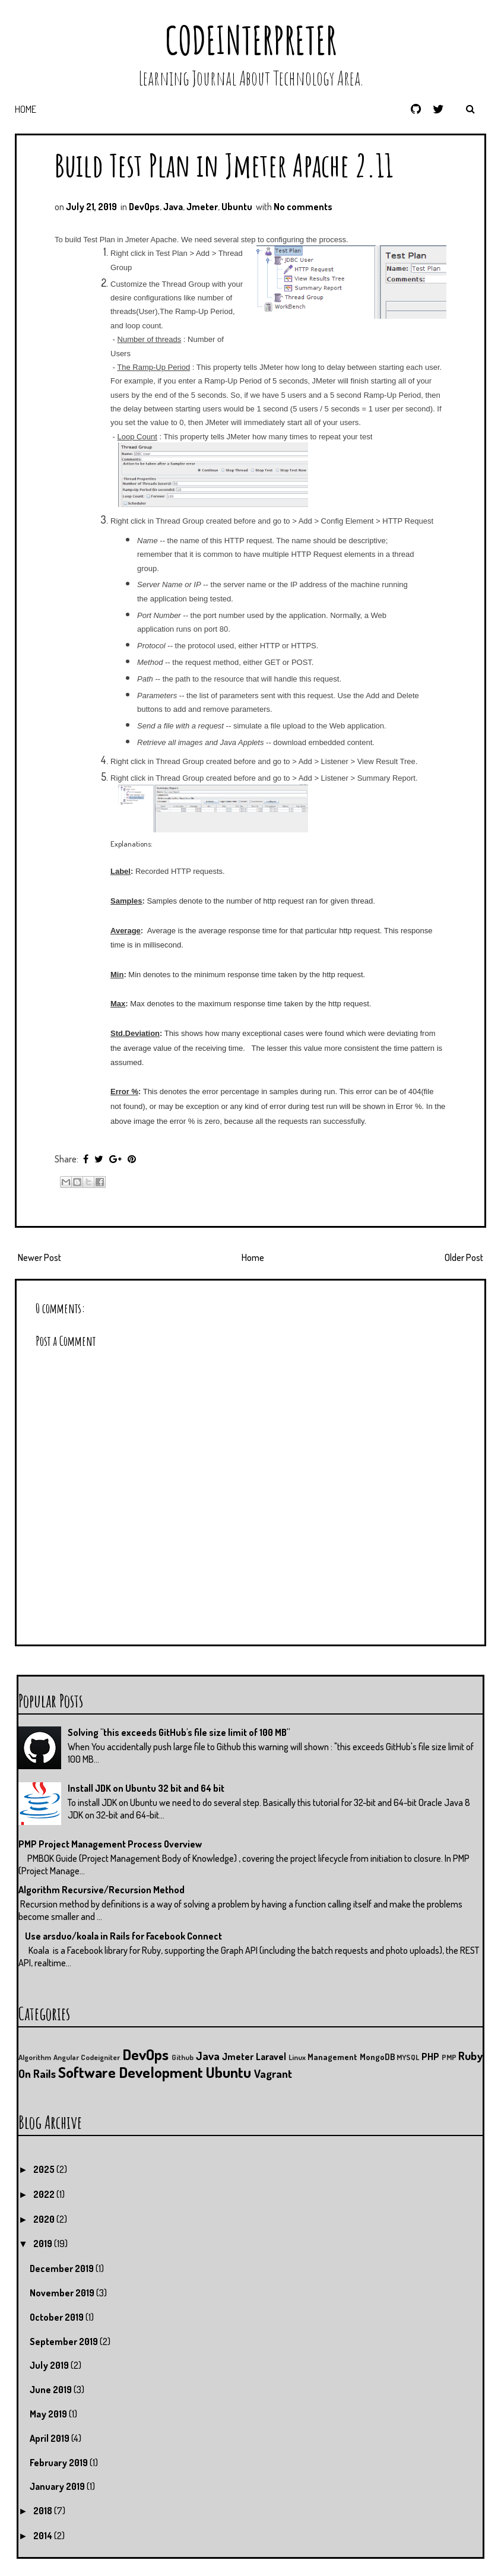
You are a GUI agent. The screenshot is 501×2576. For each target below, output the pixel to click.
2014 (43, 2536)
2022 (44, 2194)
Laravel (271, 2056)
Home (25, 109)
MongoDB (377, 2056)
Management (332, 2056)
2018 (43, 2511)
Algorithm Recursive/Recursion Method (101, 1890)
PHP (430, 2056)
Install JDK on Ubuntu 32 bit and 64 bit (146, 1788)
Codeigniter (100, 2057)
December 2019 (63, 2268)
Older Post (464, 1257)
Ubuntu (236, 207)
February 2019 (60, 2463)
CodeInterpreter (251, 40)
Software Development (130, 2071)
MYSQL (408, 2057)
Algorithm (34, 2057)
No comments (303, 207)
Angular (66, 2057)
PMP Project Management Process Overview (110, 1844)
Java (173, 207)
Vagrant (273, 2073)
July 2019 (50, 2365)
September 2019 (65, 2341)
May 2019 (49, 2414)
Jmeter (202, 207)
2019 (43, 2243)
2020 (44, 2219)
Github (183, 2057)
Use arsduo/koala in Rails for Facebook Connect (123, 1936)
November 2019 (63, 2293)
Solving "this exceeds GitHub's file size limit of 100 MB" (179, 1732)
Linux (297, 2057)
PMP (449, 2057)
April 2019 (50, 2438)
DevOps (144, 207)
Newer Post (39, 1257)
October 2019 (57, 2317)
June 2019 (52, 2390)
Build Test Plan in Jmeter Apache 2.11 (224, 165)
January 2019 (58, 2486)
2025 (44, 2169)
